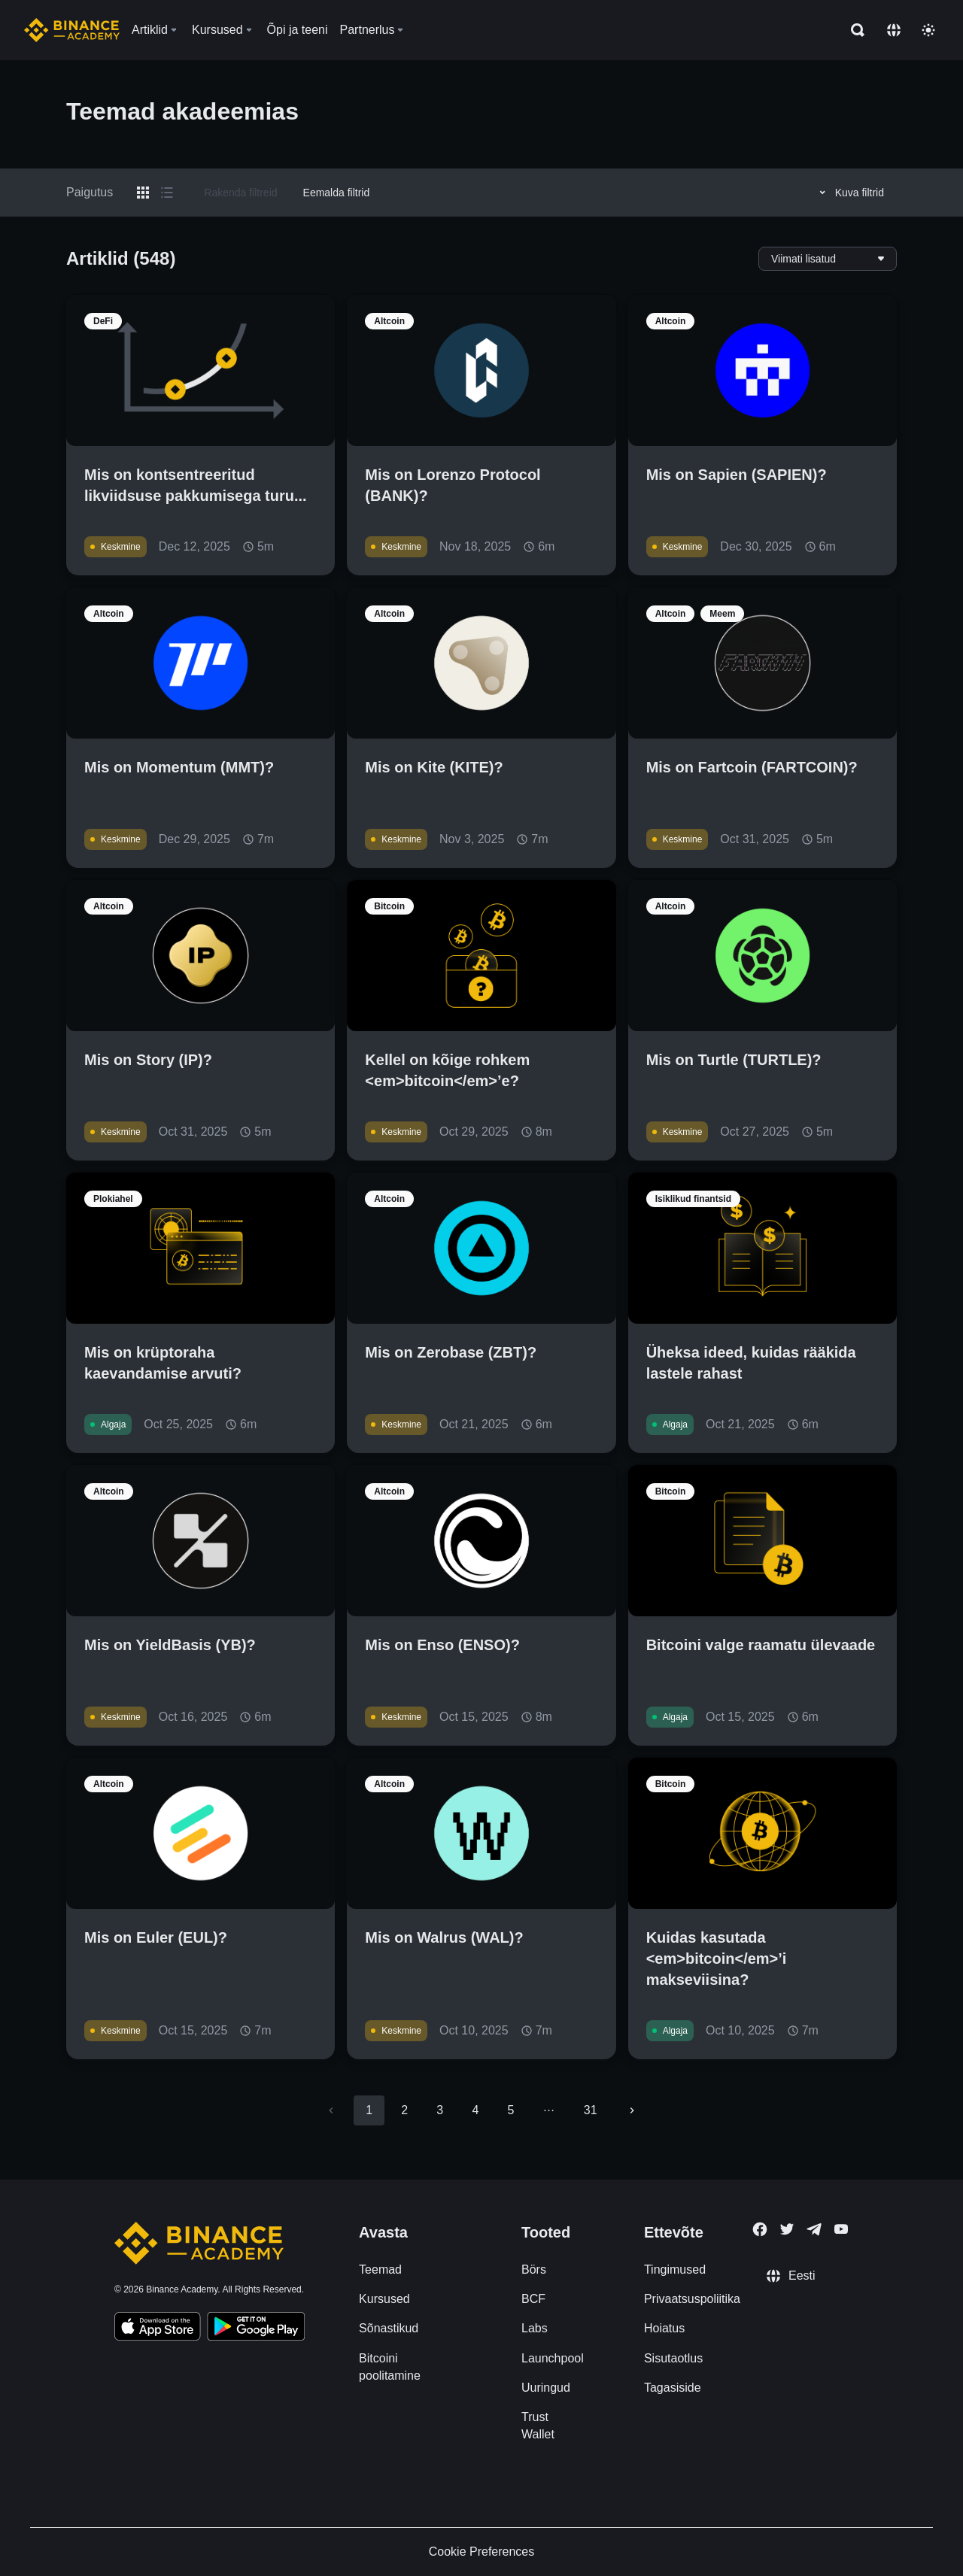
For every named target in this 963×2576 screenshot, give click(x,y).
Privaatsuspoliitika (692, 2298)
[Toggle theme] (928, 30)
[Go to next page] (632, 2110)
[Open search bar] (853, 30)
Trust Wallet (537, 2426)
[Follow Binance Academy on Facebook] (759, 2229)
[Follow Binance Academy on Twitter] (786, 2229)
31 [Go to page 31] (590, 2110)
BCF (533, 2298)
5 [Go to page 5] (510, 2110)
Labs (534, 2328)
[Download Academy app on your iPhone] (157, 2328)
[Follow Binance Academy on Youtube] (841, 2229)
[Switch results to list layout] (167, 193)
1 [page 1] (369, 2110)
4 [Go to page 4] (475, 2110)
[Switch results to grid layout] (143, 193)
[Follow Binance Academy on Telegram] (814, 2229)
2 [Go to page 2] (404, 2110)
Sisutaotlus (673, 2358)
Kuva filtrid (849, 192)
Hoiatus (664, 2328)
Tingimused (675, 2269)
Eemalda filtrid (336, 193)
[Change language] (894, 30)
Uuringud (545, 2387)
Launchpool (552, 2358)
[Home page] (72, 30)
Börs (533, 2269)
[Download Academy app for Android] (256, 2328)
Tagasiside (672, 2387)
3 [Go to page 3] (439, 2110)
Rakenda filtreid (240, 193)
